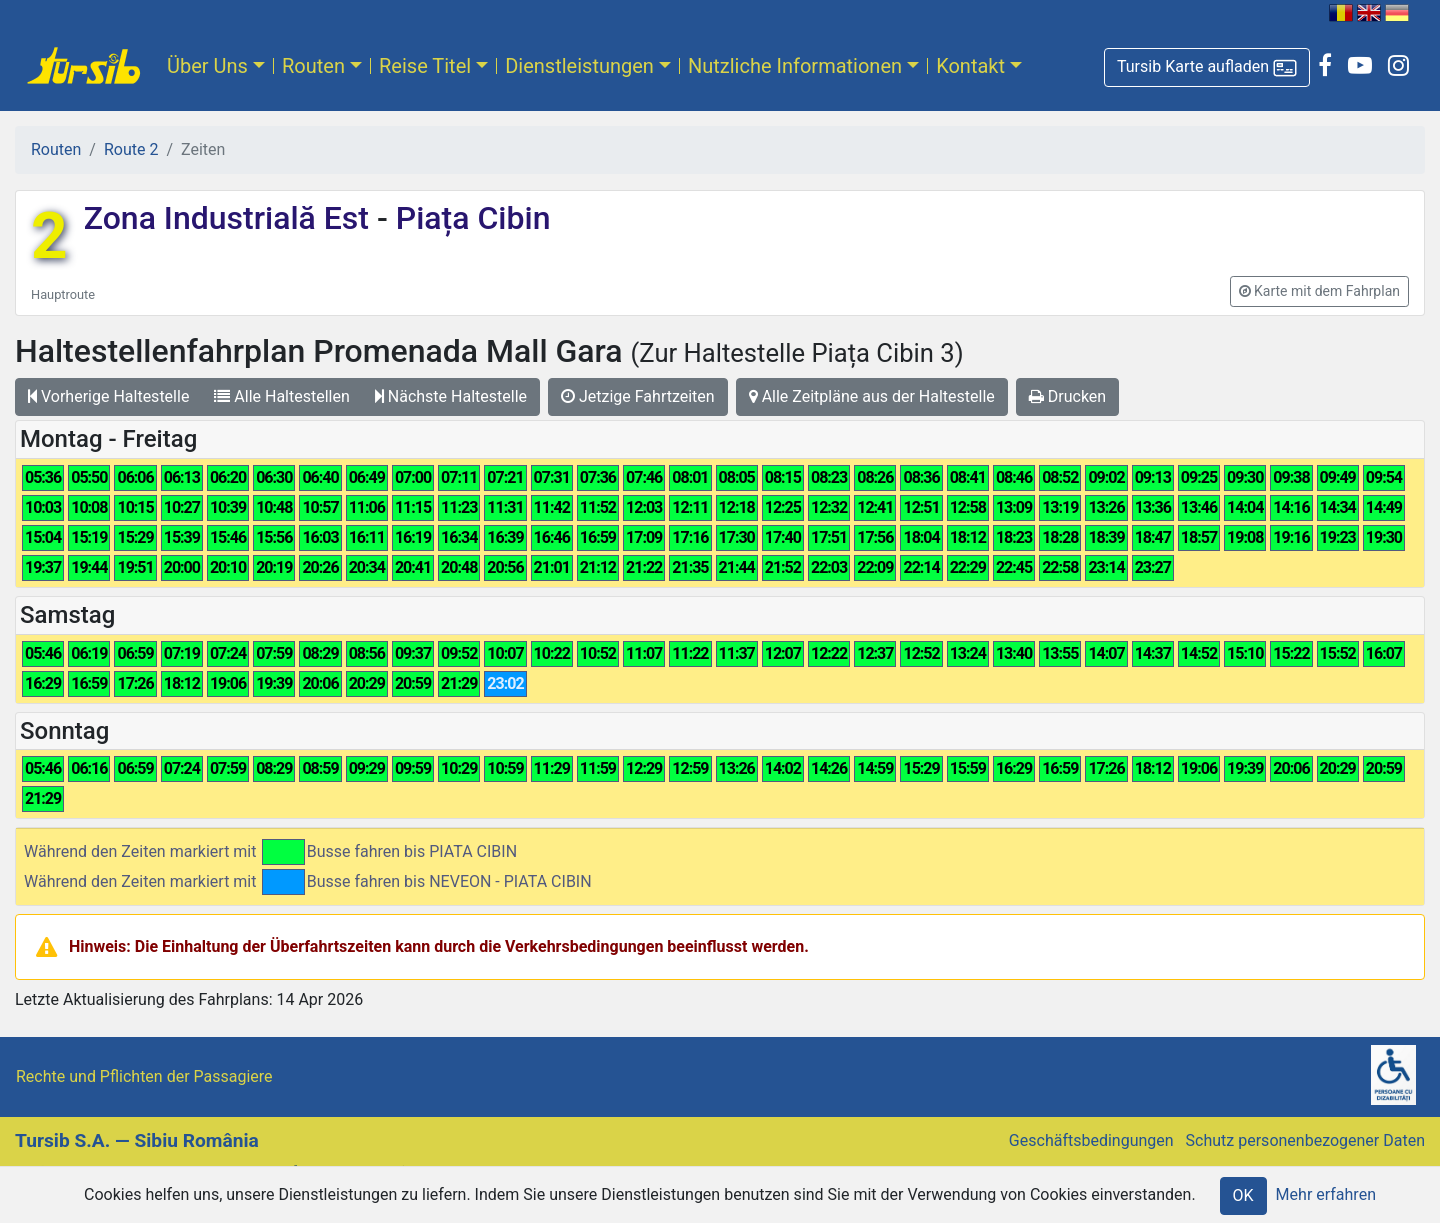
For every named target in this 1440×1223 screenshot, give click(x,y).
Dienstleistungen (579, 66)
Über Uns (207, 66)
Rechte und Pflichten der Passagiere (144, 1076)
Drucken (1067, 396)
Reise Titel (425, 66)
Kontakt (970, 66)
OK (1243, 1195)
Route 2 (131, 149)
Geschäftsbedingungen (1091, 1140)
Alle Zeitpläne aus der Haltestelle (872, 396)
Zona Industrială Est (230, 218)
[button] (1207, 67)
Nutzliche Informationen (795, 66)
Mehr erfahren (1326, 1194)
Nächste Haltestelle (451, 396)
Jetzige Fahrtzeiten (638, 396)
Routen (313, 66)
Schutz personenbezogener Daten (1305, 1140)
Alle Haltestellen (281, 396)
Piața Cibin (469, 218)
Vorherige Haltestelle (108, 396)
